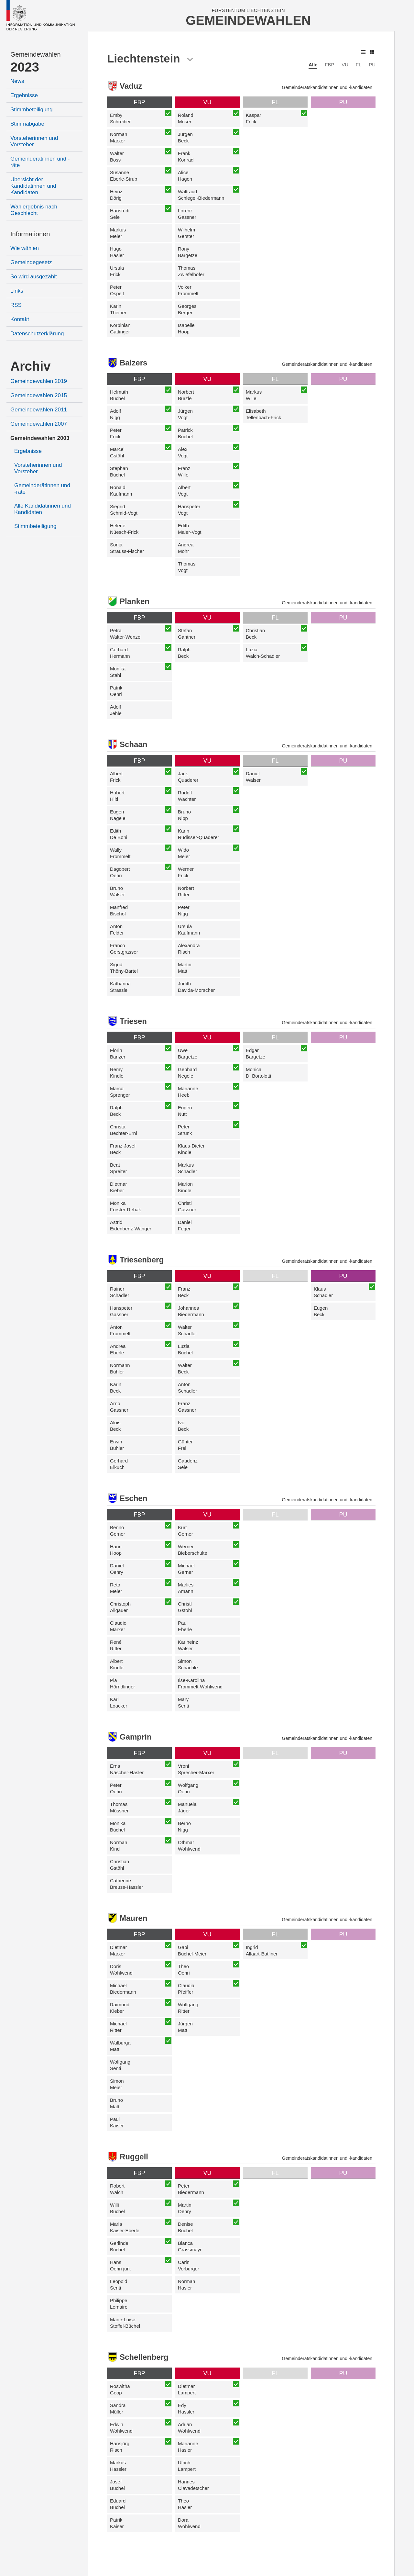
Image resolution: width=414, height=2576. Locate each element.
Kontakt (19, 319)
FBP (329, 64)
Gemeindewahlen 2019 (38, 381)
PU (372, 64)
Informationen (30, 234)
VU (345, 64)
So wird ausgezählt (33, 277)
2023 (24, 67)
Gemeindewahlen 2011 (38, 410)
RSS (16, 305)
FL (359, 64)
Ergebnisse (24, 95)
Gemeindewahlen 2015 (38, 395)
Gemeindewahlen (35, 54)
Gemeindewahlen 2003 (39, 438)
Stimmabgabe (27, 124)
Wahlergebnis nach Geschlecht (33, 210)
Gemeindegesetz (31, 262)
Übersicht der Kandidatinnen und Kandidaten (33, 186)
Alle (313, 64)
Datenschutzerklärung (37, 333)
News (17, 81)
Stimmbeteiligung (31, 109)
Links (16, 291)
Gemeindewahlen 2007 (38, 424)
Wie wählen (24, 248)
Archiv (30, 366)
